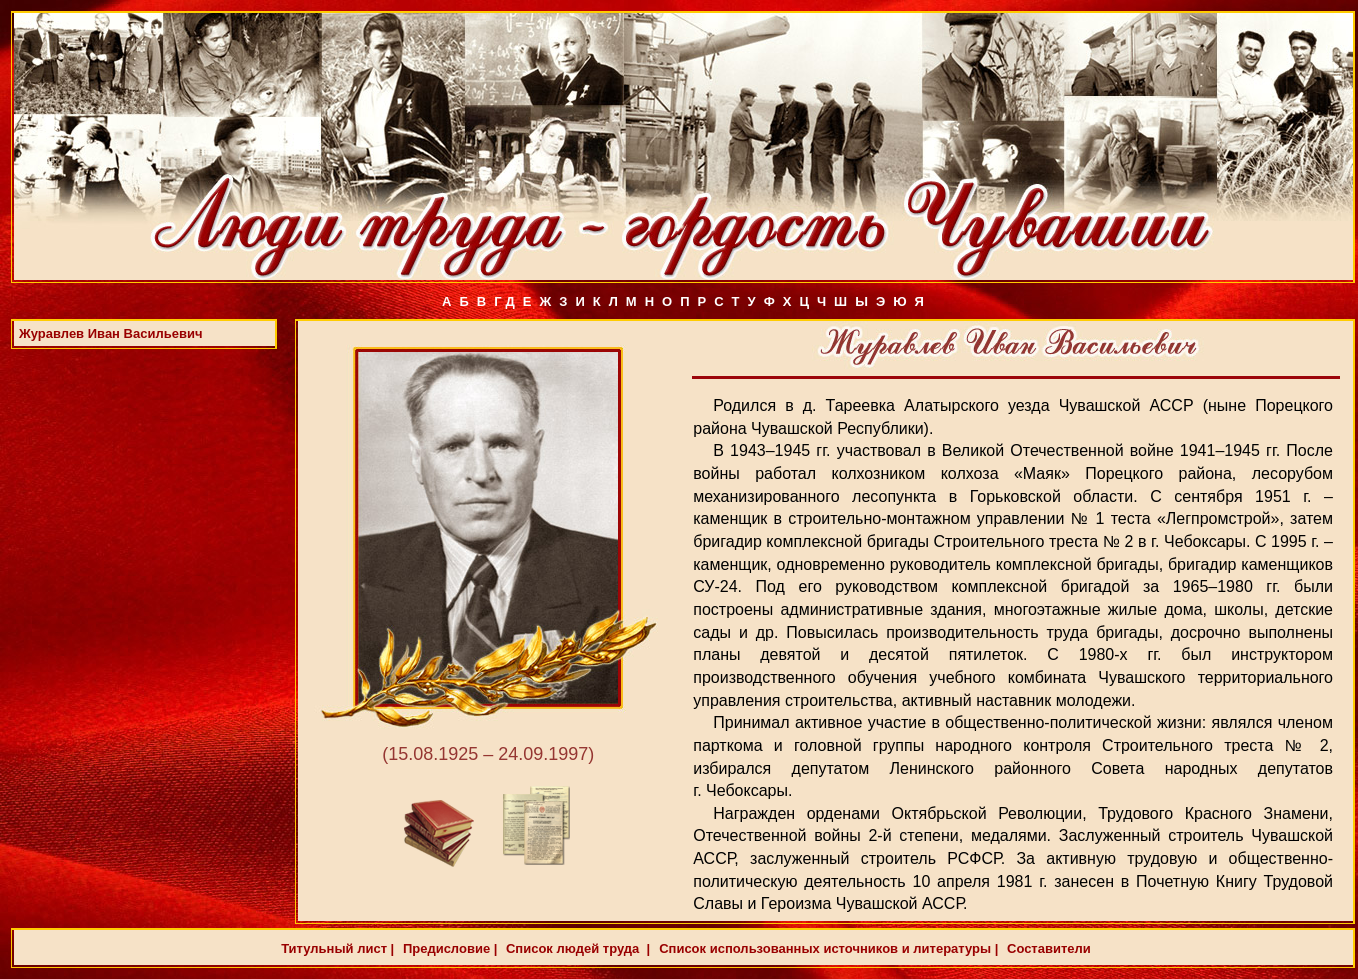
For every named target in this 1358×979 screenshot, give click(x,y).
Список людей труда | (576, 948)
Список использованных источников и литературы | (828, 948)
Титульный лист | (337, 948)
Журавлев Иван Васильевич (110, 333)
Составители (1046, 948)
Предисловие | (448, 948)
